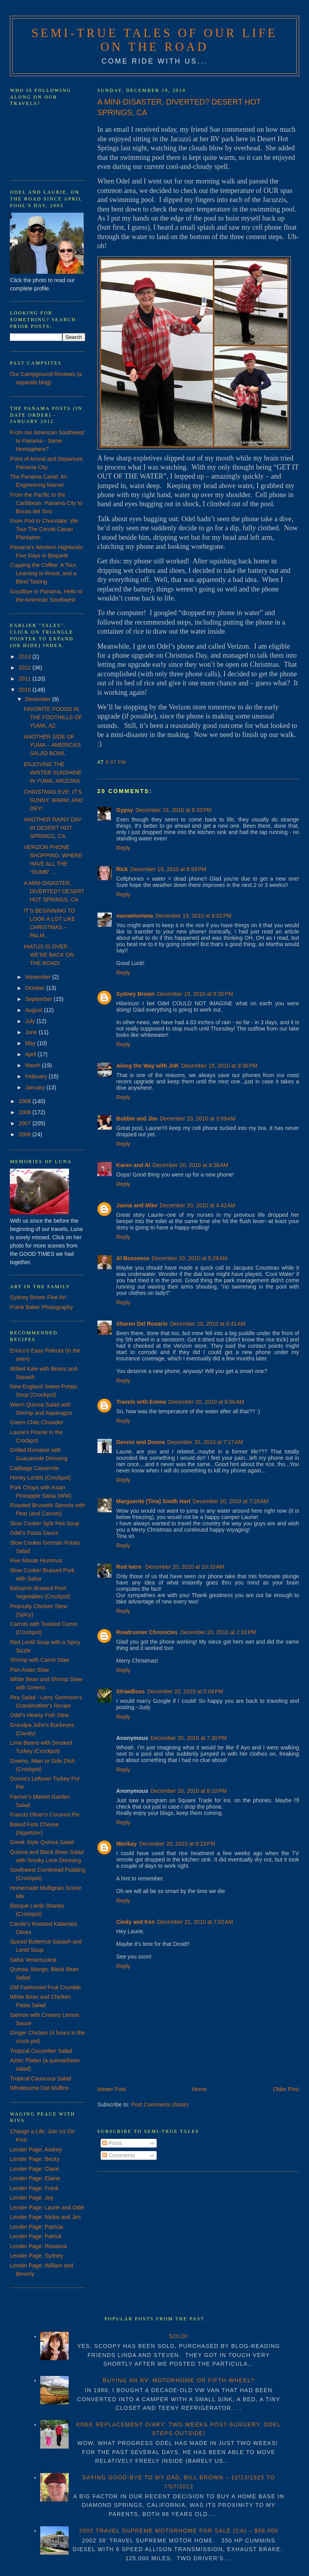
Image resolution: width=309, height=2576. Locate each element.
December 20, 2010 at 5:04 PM (185, 1691)
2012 (25, 667)
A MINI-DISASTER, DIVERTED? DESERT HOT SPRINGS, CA (179, 107)
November (38, 977)
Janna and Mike (136, 1205)
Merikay (126, 1844)
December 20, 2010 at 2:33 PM (218, 1632)
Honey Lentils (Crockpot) (40, 1477)
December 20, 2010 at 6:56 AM (206, 1402)
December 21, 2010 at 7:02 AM (195, 1922)
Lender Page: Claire (34, 2169)
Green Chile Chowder (36, 1422)
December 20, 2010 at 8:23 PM (177, 1844)
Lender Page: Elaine (35, 2178)
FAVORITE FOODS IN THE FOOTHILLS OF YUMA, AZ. (53, 717)
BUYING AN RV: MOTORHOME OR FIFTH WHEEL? (179, 2380)
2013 (25, 656)
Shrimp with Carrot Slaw (39, 1660)
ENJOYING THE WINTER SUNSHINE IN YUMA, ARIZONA (52, 772)
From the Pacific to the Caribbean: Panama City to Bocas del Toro (46, 503)
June (32, 1032)
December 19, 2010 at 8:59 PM (168, 869)
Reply (123, 848)
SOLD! (178, 2336)
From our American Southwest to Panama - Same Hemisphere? (47, 440)
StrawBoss (130, 1691)
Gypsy (124, 810)
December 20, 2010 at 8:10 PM (188, 1791)
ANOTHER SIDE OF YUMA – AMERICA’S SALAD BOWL (52, 744)
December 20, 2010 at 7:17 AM (205, 1442)
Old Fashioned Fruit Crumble (45, 1987)
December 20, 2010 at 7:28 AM (231, 1501)
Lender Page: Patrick (36, 2236)
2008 (25, 1112)
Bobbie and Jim (136, 1118)
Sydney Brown (135, 994)
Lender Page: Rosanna (38, 2246)
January (36, 1087)
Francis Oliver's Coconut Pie (44, 1814)
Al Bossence (133, 1258)
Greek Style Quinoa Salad (42, 1842)
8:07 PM (116, 762)
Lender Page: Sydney (36, 2255)
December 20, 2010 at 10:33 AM (184, 1567)
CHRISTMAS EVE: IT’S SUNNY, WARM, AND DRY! (53, 800)
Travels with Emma (141, 1402)
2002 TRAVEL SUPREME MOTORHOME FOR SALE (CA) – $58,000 (178, 2530)
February (37, 1076)
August (34, 1010)
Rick (122, 869)
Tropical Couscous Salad (40, 2078)
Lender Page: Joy (31, 2197)
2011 (25, 678)
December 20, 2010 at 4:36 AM (190, 1165)
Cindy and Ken (135, 1922)
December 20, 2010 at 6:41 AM (207, 1324)
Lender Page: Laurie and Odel (47, 2207)
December (38, 699)
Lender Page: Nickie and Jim (45, 2217)
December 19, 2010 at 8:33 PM (173, 810)
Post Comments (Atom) (159, 2104)
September (39, 999)
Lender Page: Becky (35, 2159)
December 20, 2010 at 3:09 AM (198, 1118)
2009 (25, 1101)
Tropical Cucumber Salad (41, 2051)
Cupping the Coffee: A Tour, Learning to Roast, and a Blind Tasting (43, 573)
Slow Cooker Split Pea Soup (44, 1523)
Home (199, 2089)
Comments (118, 2155)
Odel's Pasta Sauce (34, 1533)
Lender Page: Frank (34, 2188)
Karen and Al (133, 1165)
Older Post (286, 2089)
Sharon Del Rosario (142, 1324)
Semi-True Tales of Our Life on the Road (155, 40)
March (33, 1065)
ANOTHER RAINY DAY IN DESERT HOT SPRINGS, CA (52, 827)
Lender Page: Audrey (36, 2149)
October (36, 988)
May (31, 1043)
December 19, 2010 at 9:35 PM (195, 994)
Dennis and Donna (140, 1442)
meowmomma (134, 916)
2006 (25, 1134)
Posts (112, 2143)
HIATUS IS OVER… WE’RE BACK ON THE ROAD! (49, 954)
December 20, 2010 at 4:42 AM (198, 1205)
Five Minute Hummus (36, 1560)
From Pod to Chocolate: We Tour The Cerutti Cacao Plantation (44, 529)
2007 (25, 1123)
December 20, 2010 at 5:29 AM (190, 1258)
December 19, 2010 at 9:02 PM (193, 916)
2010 (25, 690)
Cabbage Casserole (34, 1468)
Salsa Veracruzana (33, 1960)
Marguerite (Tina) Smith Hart (153, 1501)
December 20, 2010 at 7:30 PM (188, 1738)
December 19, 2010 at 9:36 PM (219, 1066)
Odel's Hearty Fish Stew (39, 1715)
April (31, 1054)
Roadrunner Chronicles (147, 1632)
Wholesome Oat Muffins (39, 2088)
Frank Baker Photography (41, 1307)
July (31, 1021)
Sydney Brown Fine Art (38, 1297)
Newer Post (111, 2089)
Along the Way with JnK (147, 1066)
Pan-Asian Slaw (29, 1670)
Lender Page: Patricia (36, 2227)
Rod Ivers (129, 1567)
